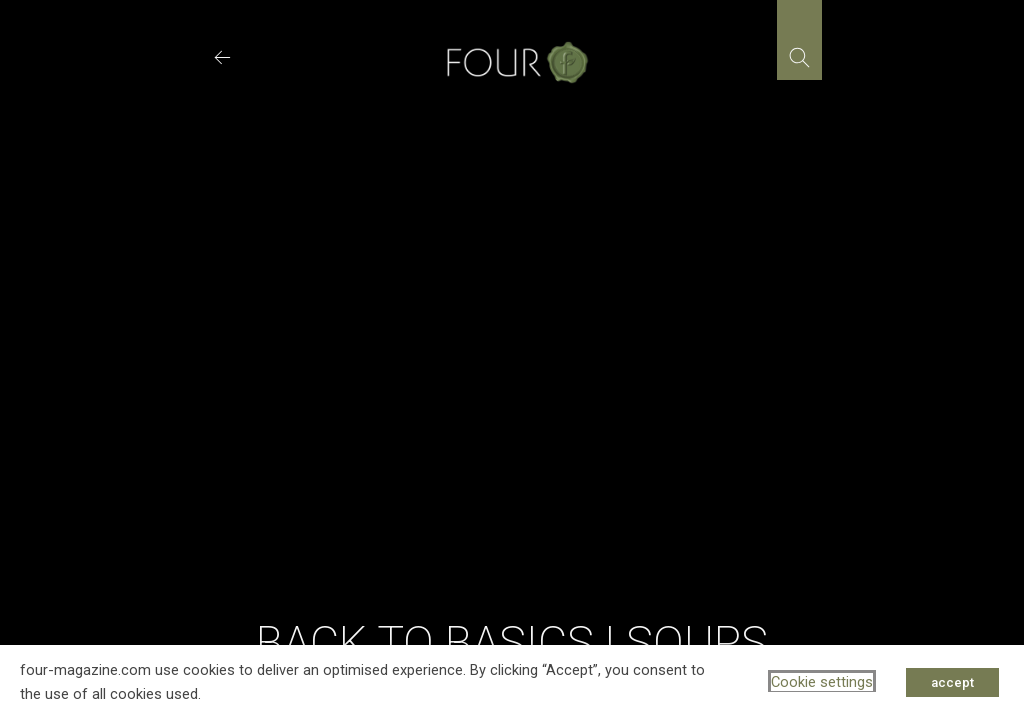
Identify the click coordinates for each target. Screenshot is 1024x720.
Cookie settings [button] (822, 682)
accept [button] (952, 682)
